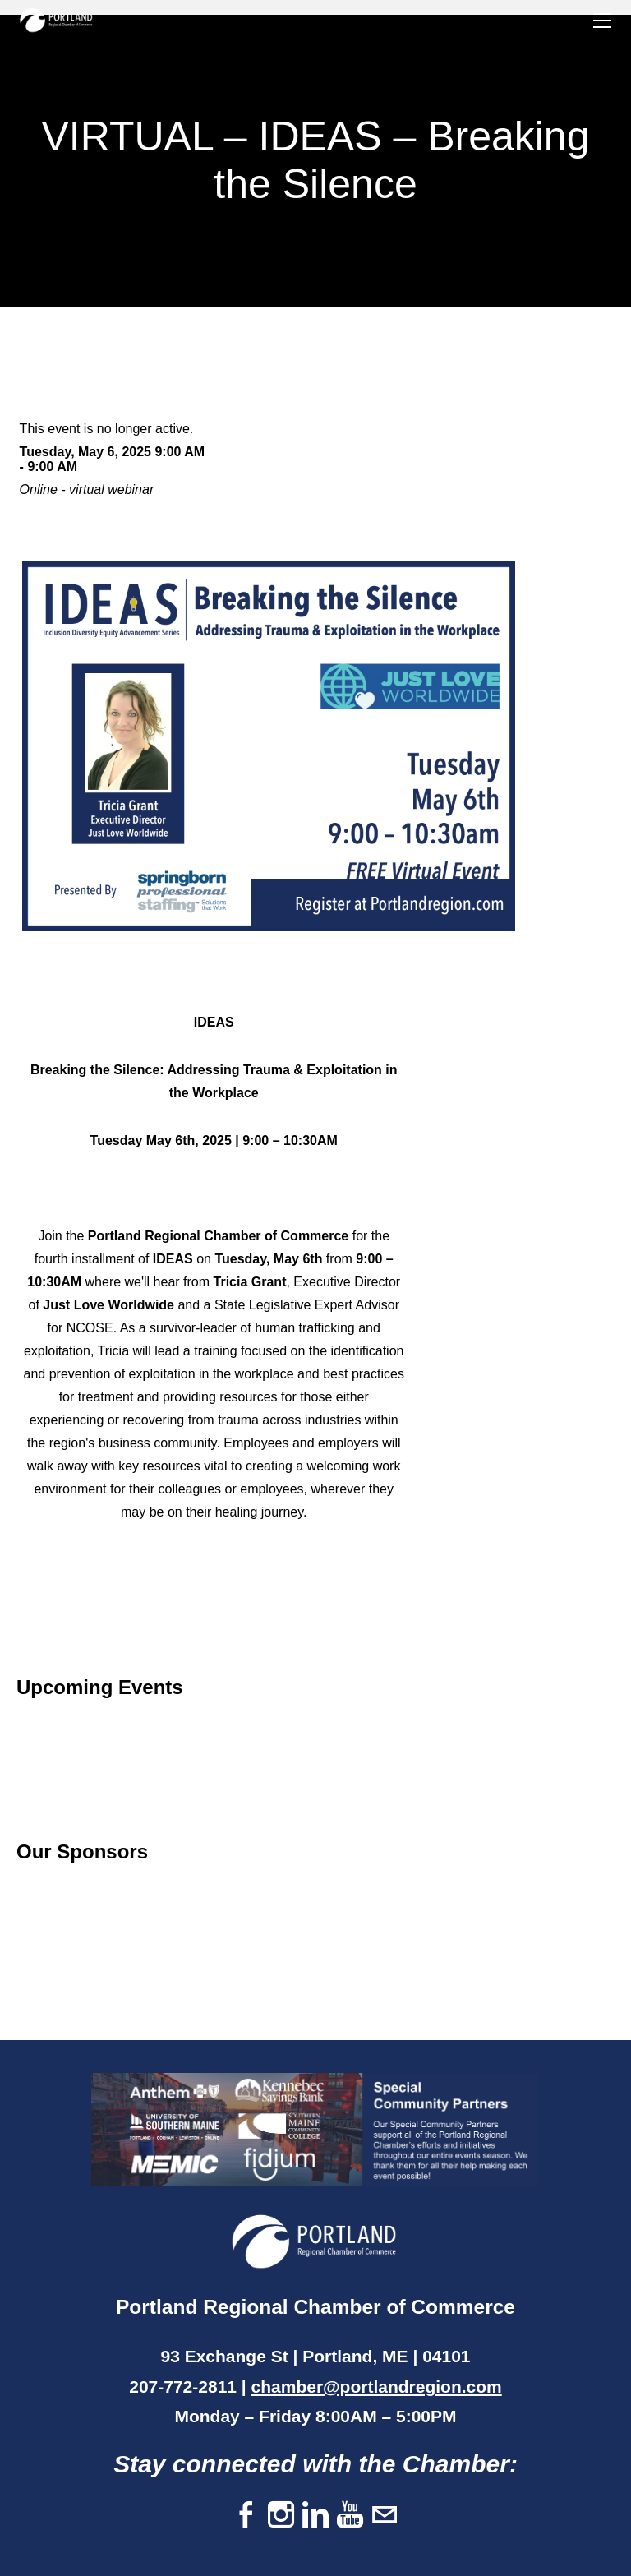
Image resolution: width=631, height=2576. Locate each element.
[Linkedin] (315, 2515)
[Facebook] (246, 2515)
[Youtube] (350, 2515)
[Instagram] (281, 2515)
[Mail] (384, 2515)
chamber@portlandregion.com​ (376, 2386)
